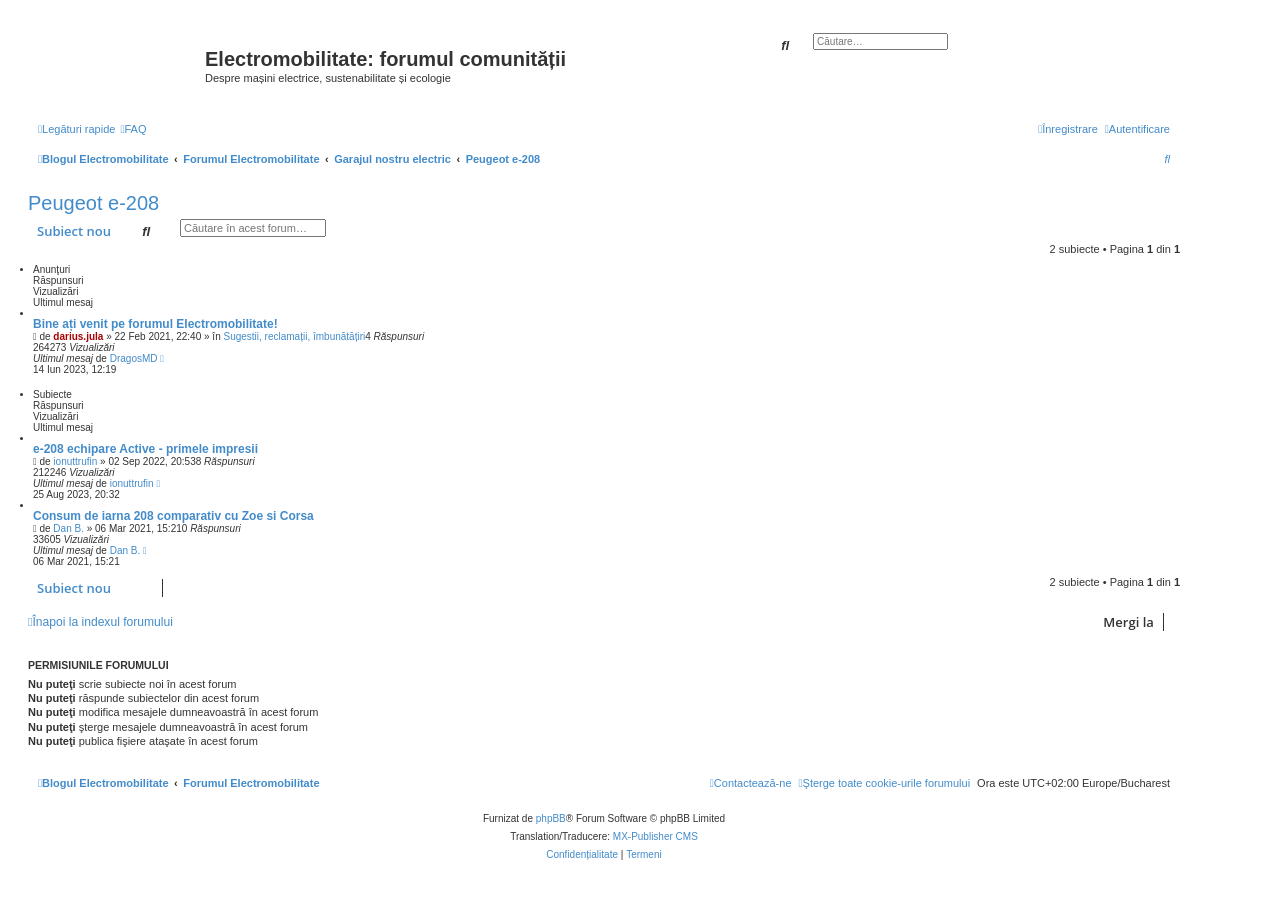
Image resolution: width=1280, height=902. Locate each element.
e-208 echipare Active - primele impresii (145, 449)
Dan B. (68, 528)
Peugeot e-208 (93, 203)
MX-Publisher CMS (655, 836)
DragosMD (134, 358)
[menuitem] (133, 129)
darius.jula (78, 336)
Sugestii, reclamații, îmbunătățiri (294, 336)
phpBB (551, 818)
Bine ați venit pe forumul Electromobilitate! (155, 324)
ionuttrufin (75, 461)
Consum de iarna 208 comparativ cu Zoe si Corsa (173, 516)
